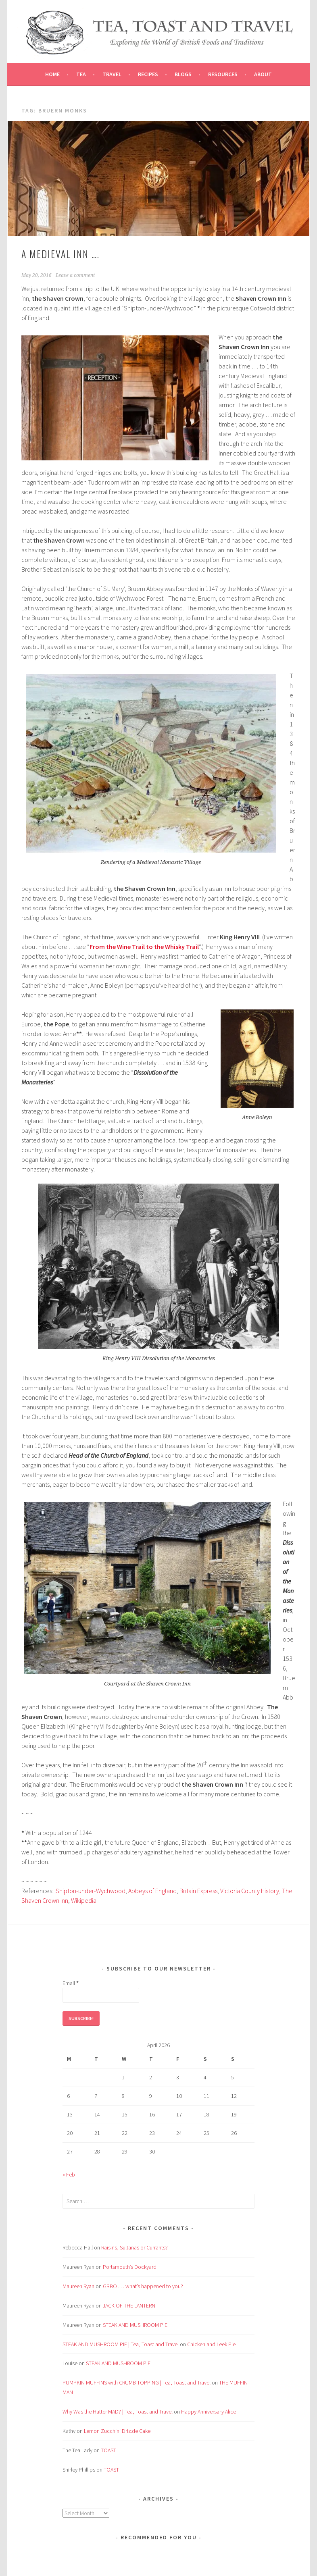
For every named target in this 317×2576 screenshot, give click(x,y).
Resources (223, 74)
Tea (81, 74)
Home (52, 74)
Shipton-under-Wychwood (90, 1891)
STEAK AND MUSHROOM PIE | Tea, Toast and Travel (121, 2344)
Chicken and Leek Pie (211, 2344)
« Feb (69, 2174)
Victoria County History (249, 1891)
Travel (111, 74)
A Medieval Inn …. (60, 253)
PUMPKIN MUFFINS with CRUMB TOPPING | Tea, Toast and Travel (137, 2382)
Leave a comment (75, 275)
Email (71, 1983)
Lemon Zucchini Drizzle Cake (117, 2431)
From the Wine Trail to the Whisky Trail (144, 947)
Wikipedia (83, 1900)
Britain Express (198, 1891)
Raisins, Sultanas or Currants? (134, 2247)
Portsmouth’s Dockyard (129, 2266)
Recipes (148, 74)
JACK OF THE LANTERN (129, 2305)
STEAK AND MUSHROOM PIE (135, 2324)
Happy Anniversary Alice (208, 2411)
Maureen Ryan (78, 2286)
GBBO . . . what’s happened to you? (143, 2286)
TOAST (108, 2450)
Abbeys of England (152, 1891)
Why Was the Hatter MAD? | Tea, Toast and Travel (118, 2411)
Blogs (183, 74)
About (263, 74)
